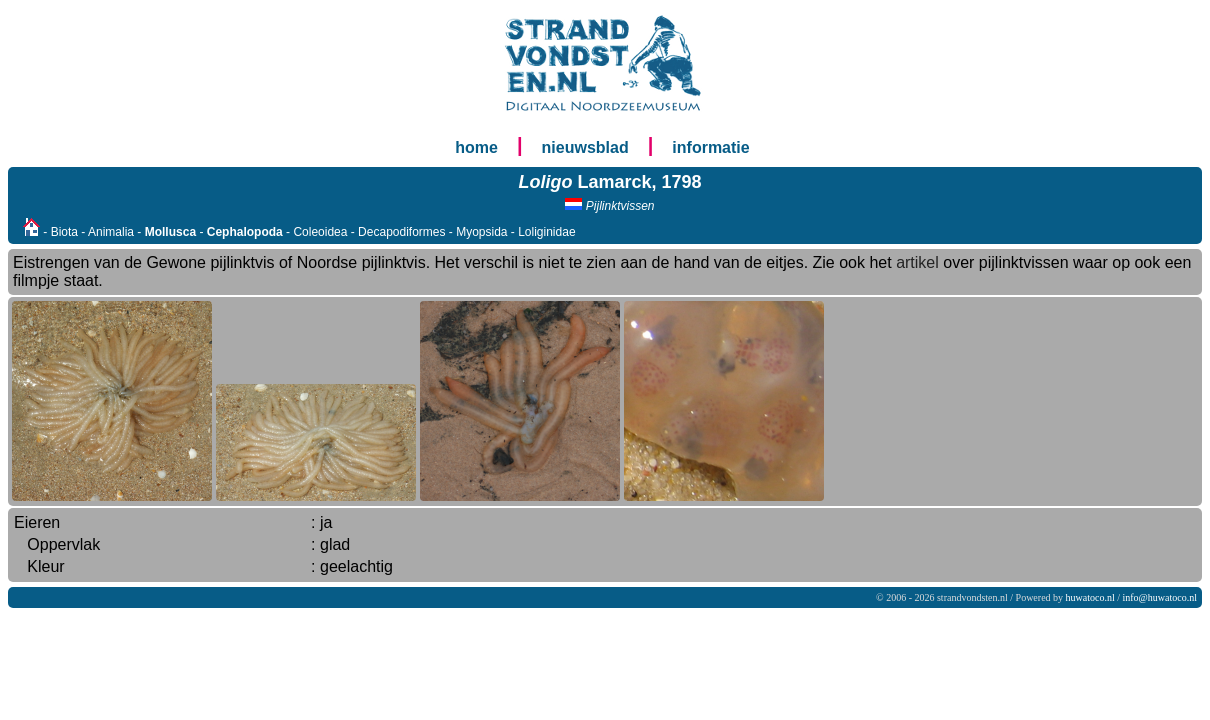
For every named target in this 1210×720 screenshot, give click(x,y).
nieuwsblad (585, 147)
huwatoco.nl (1090, 597)
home (476, 147)
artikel (917, 262)
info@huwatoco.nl (1160, 597)
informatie (710, 147)
